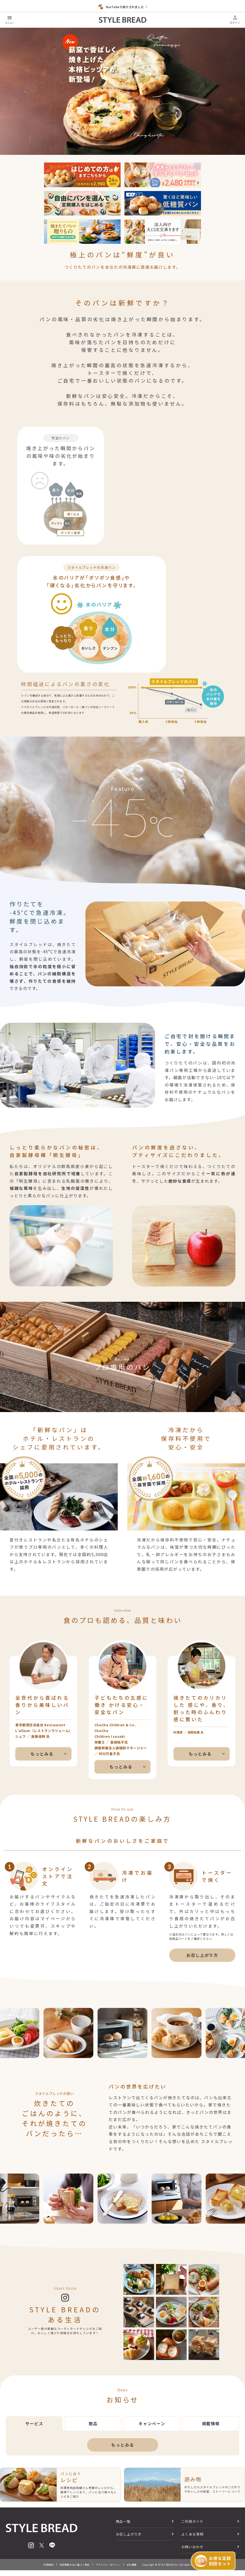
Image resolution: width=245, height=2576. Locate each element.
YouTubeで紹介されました (125, 7)
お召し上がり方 (202, 1955)
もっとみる (122, 2445)
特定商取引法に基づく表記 (75, 2564)
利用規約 (49, 2564)
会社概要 (132, 2564)
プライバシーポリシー (108, 2564)
